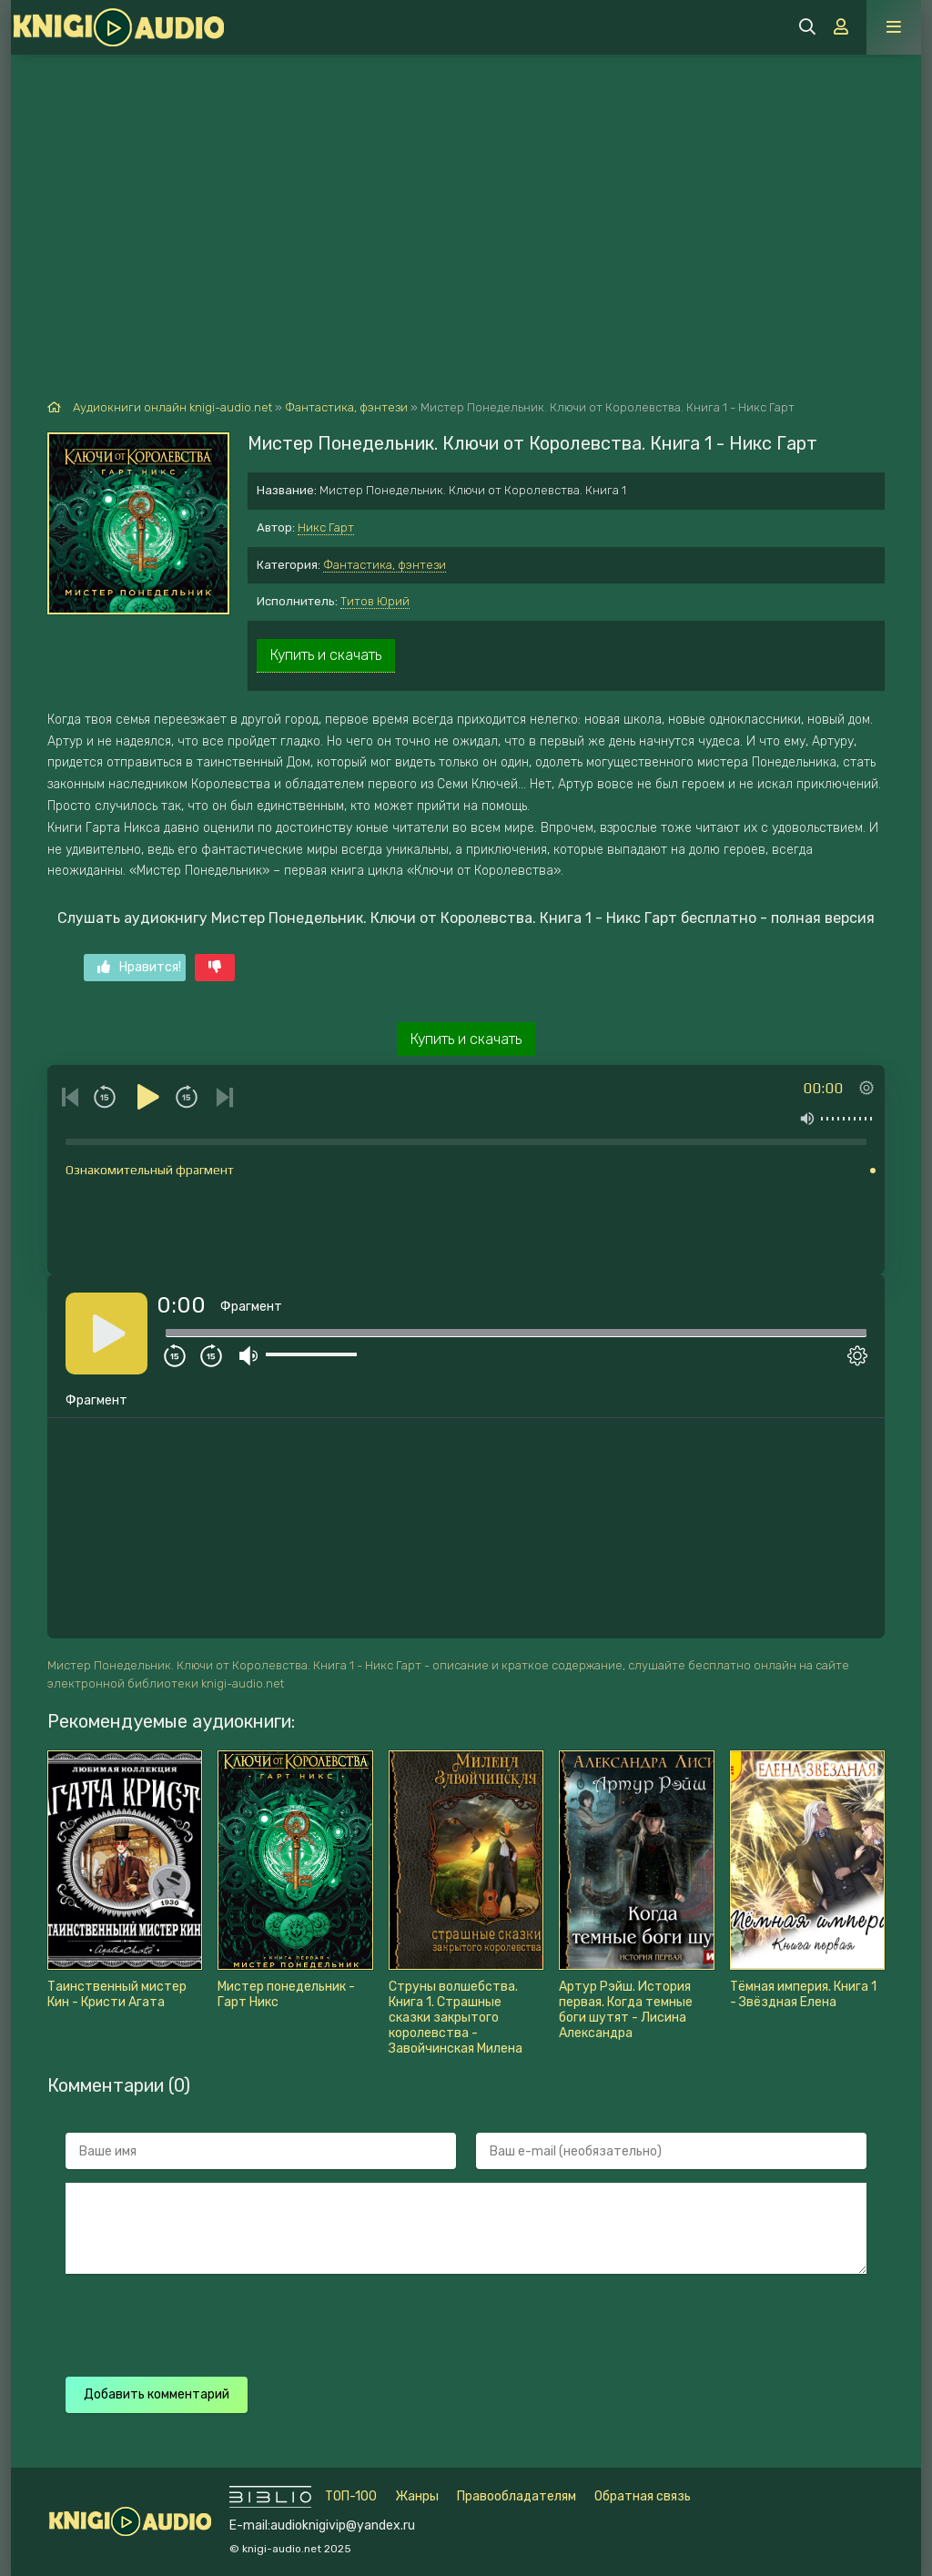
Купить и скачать (325, 655)
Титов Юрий (375, 601)
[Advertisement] (466, 191)
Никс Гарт (326, 527)
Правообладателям (516, 2496)
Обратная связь (642, 2496)
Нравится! (139, 967)
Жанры (417, 2496)
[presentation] (386, 2322)
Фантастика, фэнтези (384, 565)
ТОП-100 (351, 2496)
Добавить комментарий (156, 2394)
